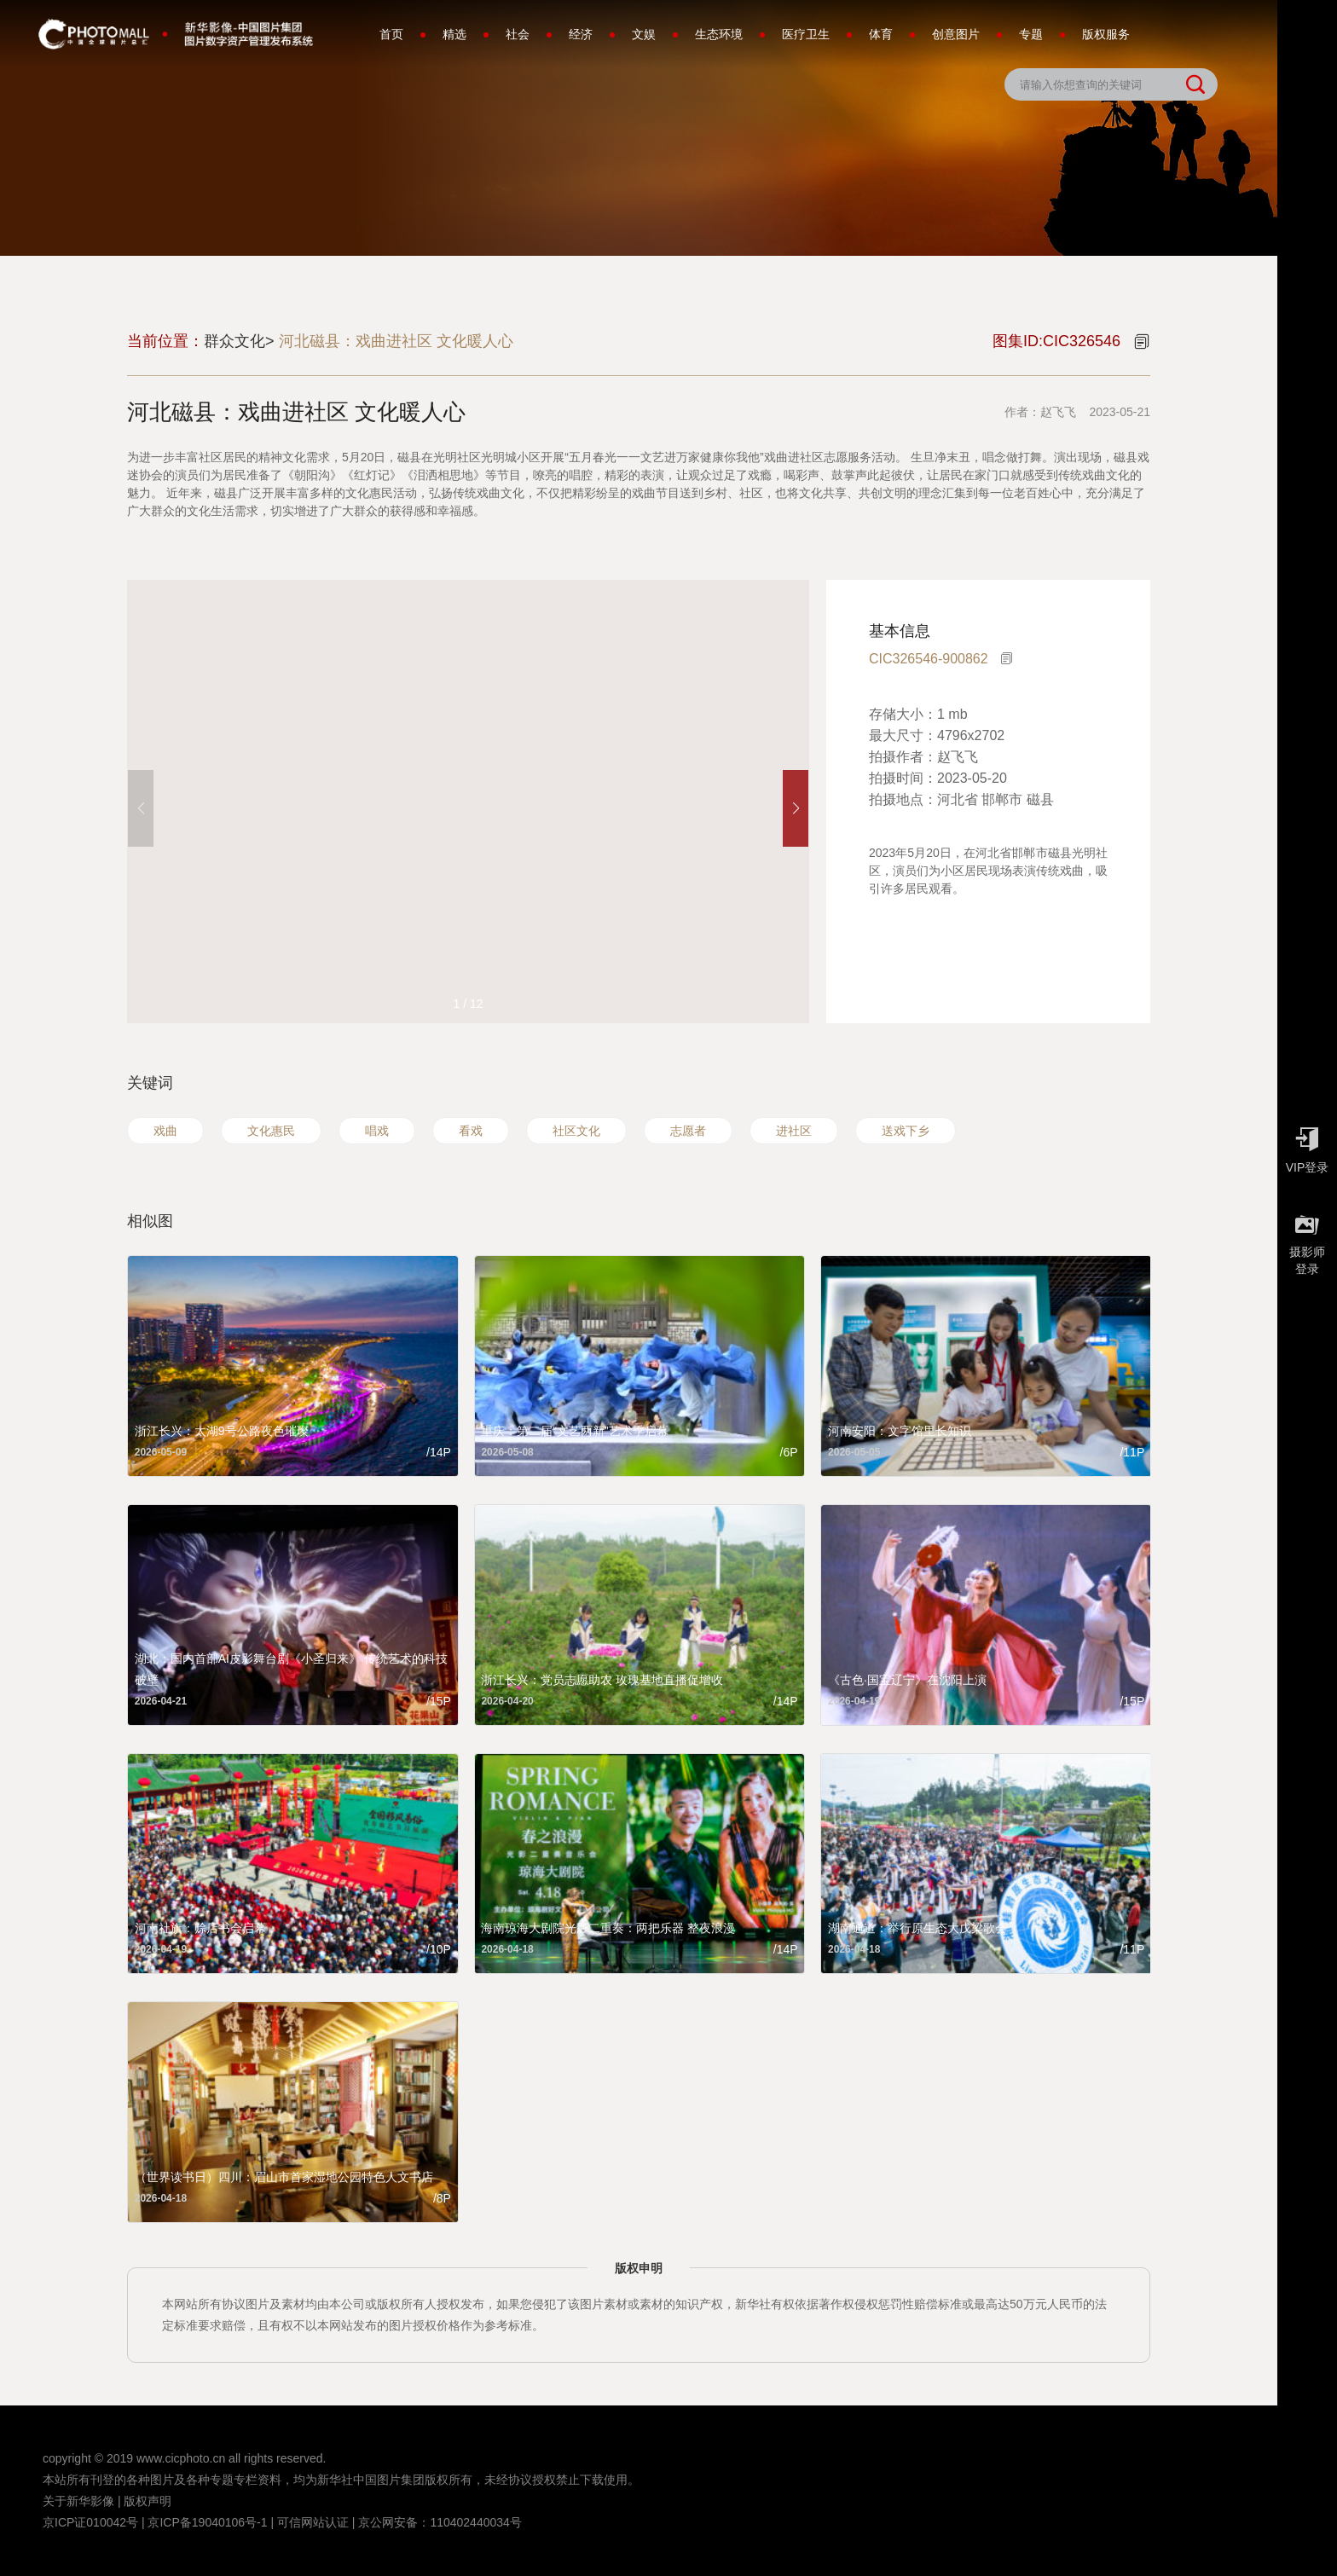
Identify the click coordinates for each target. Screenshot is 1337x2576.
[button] (795, 808)
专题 (1031, 34)
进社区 (794, 1130)
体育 (881, 34)
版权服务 (1106, 34)
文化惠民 (271, 1130)
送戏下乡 (905, 1130)
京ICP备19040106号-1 (207, 2522)
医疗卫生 (806, 34)
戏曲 (165, 1130)
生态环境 (719, 34)
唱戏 (377, 1130)
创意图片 (956, 34)
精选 (454, 34)
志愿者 (688, 1130)
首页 (391, 34)
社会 (518, 34)
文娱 (644, 34)
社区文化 (576, 1130)
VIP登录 (1307, 1146)
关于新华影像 (78, 2501)
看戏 (471, 1130)
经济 (581, 34)
